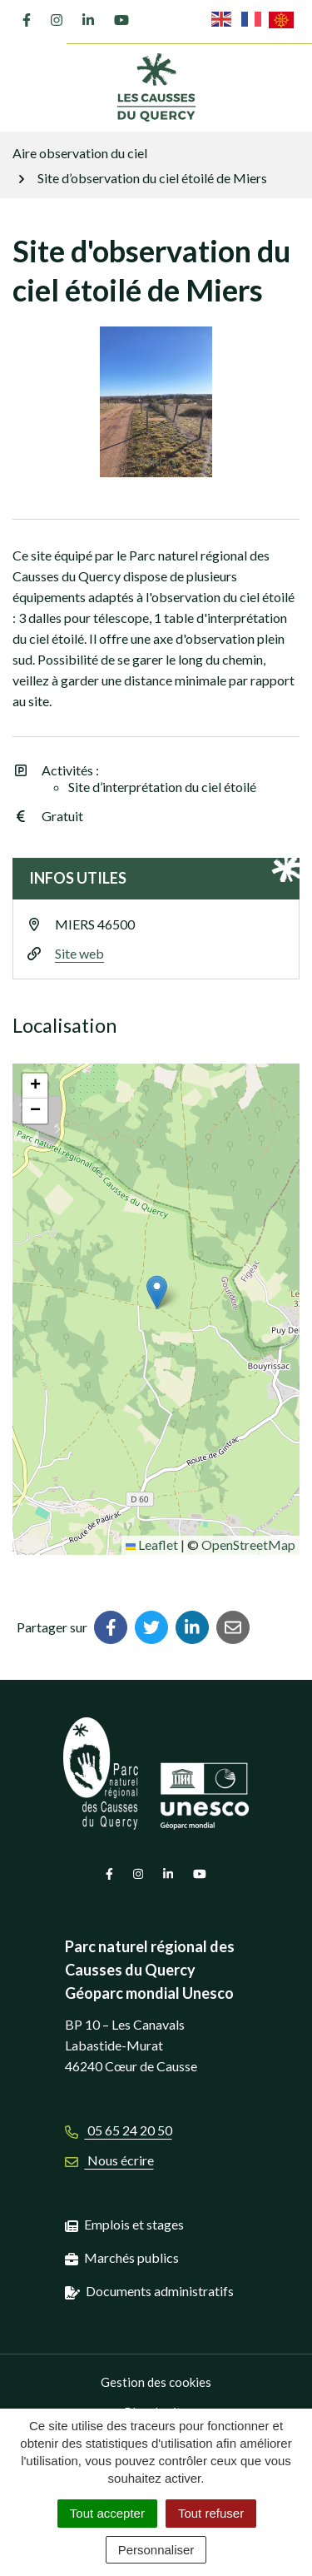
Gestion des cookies (156, 2381)
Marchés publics (131, 2257)
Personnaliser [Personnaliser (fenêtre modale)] (156, 2550)
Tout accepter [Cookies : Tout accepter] (107, 2513)
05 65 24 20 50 (118, 2130)
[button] (156, 1292)
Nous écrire (109, 2160)
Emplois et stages (134, 2224)
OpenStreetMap (248, 1544)
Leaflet (152, 1544)
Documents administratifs (160, 2291)
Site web (79, 953)
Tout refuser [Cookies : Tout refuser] (211, 2513)
